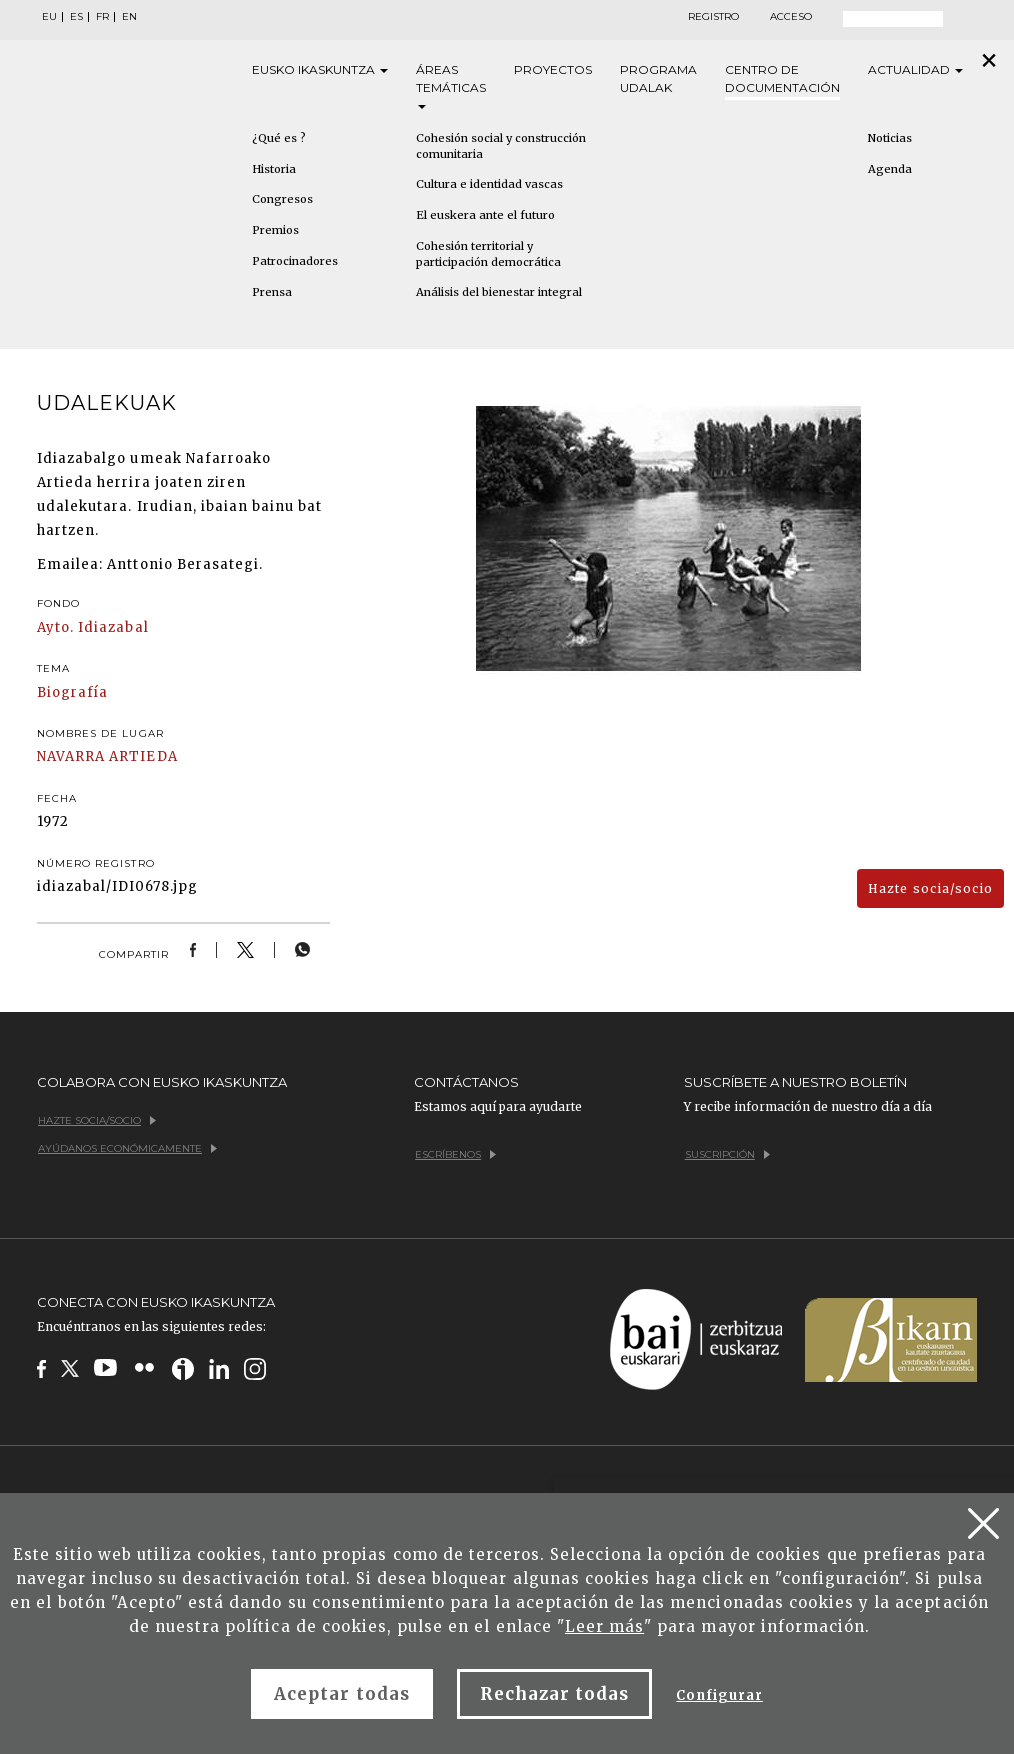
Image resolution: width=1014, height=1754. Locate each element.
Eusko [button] (320, 70)
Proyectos (553, 69)
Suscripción (727, 1154)
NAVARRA (71, 756)
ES (76, 17)
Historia (274, 169)
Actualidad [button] (915, 69)
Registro (713, 17)
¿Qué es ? (279, 138)
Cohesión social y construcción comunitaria (501, 146)
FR (102, 17)
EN (129, 17)
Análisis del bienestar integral (499, 292)
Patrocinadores (295, 261)
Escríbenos (455, 1154)
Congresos (282, 199)
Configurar (719, 1695)
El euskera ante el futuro (485, 215)
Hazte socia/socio (930, 888)
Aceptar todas (342, 1694)
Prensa (272, 292)
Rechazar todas (555, 1694)
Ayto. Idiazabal (93, 627)
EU (49, 17)
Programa (658, 79)
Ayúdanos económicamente (127, 1148)
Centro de (782, 79)
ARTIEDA (143, 756)
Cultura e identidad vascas (489, 184)
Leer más (604, 1626)
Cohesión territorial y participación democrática (488, 254)
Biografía (72, 692)
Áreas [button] (451, 85)
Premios (275, 230)
